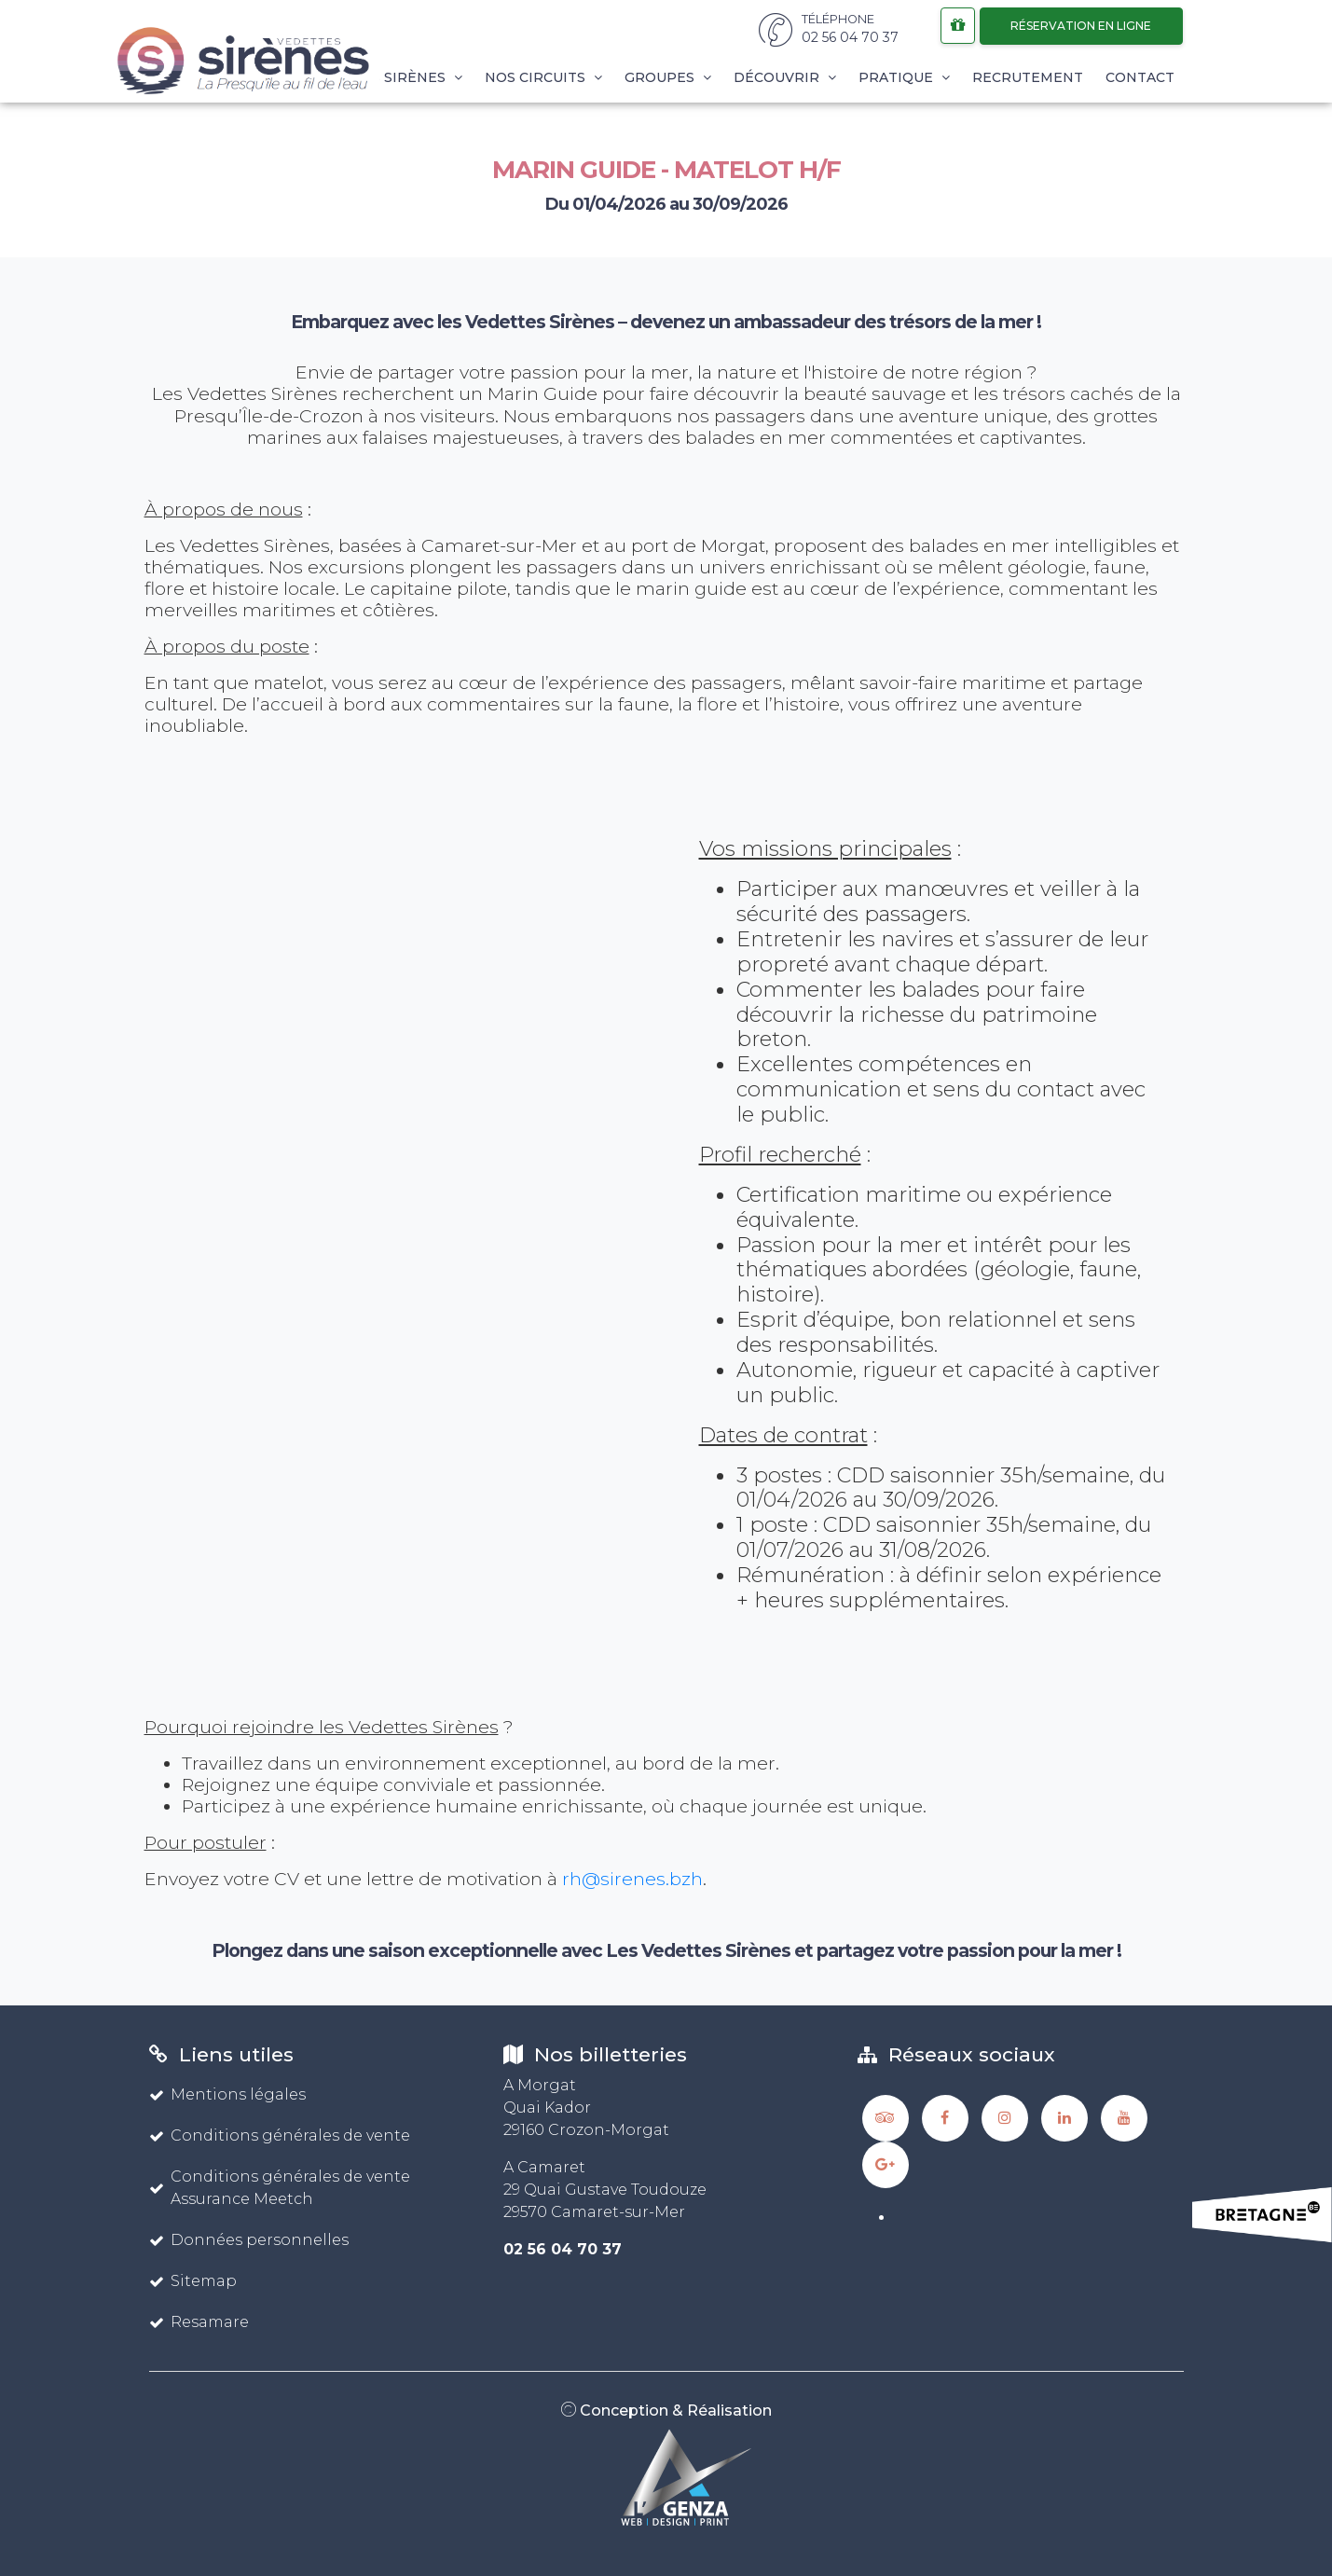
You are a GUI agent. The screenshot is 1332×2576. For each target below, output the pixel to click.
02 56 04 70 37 (562, 2249)
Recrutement (1027, 77)
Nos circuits (543, 77)
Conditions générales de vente (279, 2135)
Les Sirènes (408, 77)
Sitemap (193, 2281)
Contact (1139, 77)
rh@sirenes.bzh (632, 1878)
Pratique (904, 77)
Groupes (668, 77)
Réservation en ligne (1080, 26)
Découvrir (785, 77)
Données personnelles (249, 2240)
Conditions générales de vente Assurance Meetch (279, 2188)
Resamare (199, 2322)
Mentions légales (227, 2094)
